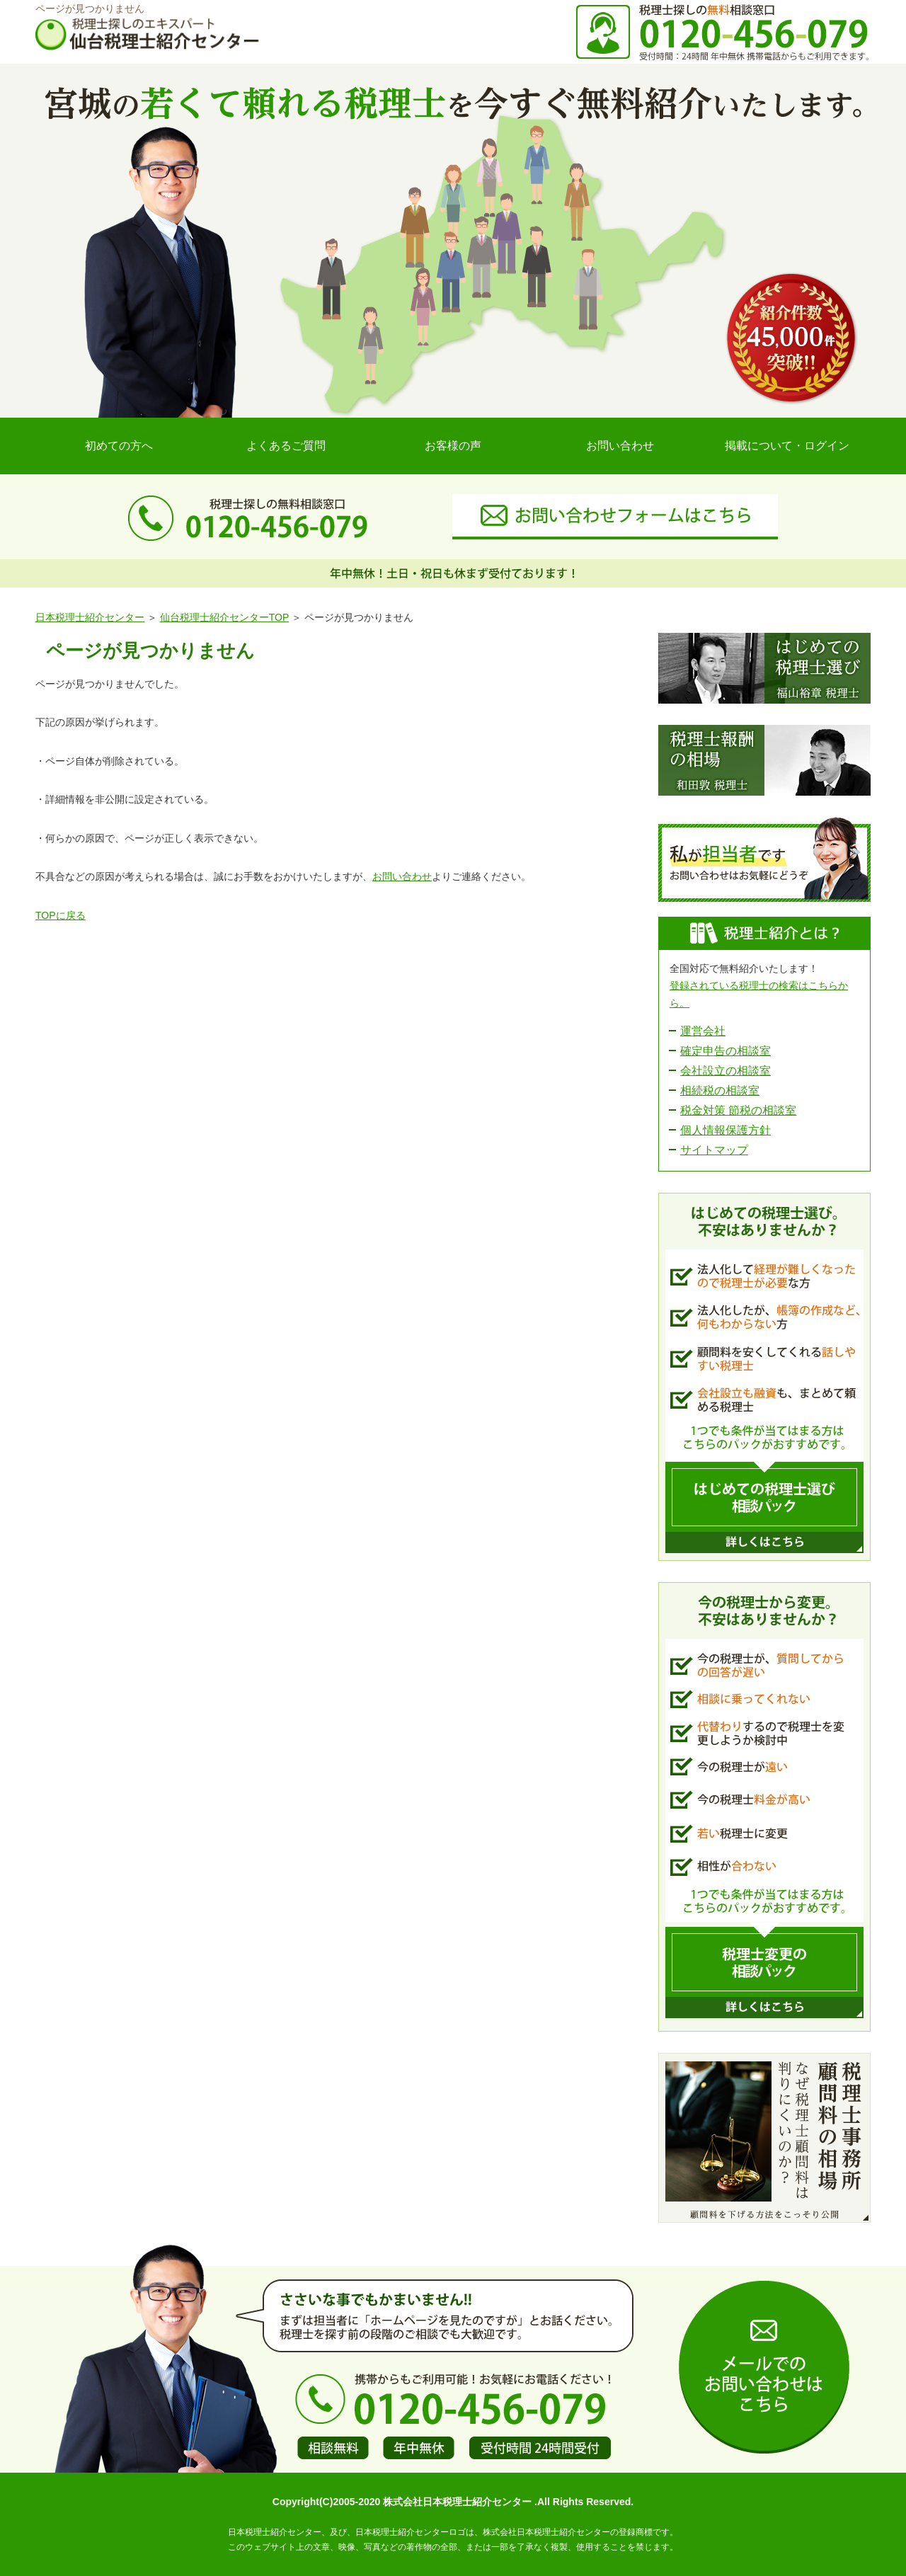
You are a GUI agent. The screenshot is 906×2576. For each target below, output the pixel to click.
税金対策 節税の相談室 (738, 1110)
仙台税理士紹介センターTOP (224, 617)
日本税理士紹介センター (89, 617)
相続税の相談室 (719, 1090)
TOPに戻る (60, 915)
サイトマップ (714, 1150)
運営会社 (703, 1031)
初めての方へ (119, 446)
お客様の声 (453, 446)
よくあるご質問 (286, 446)
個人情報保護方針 (725, 1130)
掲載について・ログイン (787, 446)
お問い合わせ (620, 446)
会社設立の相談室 (725, 1071)
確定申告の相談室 (725, 1051)
